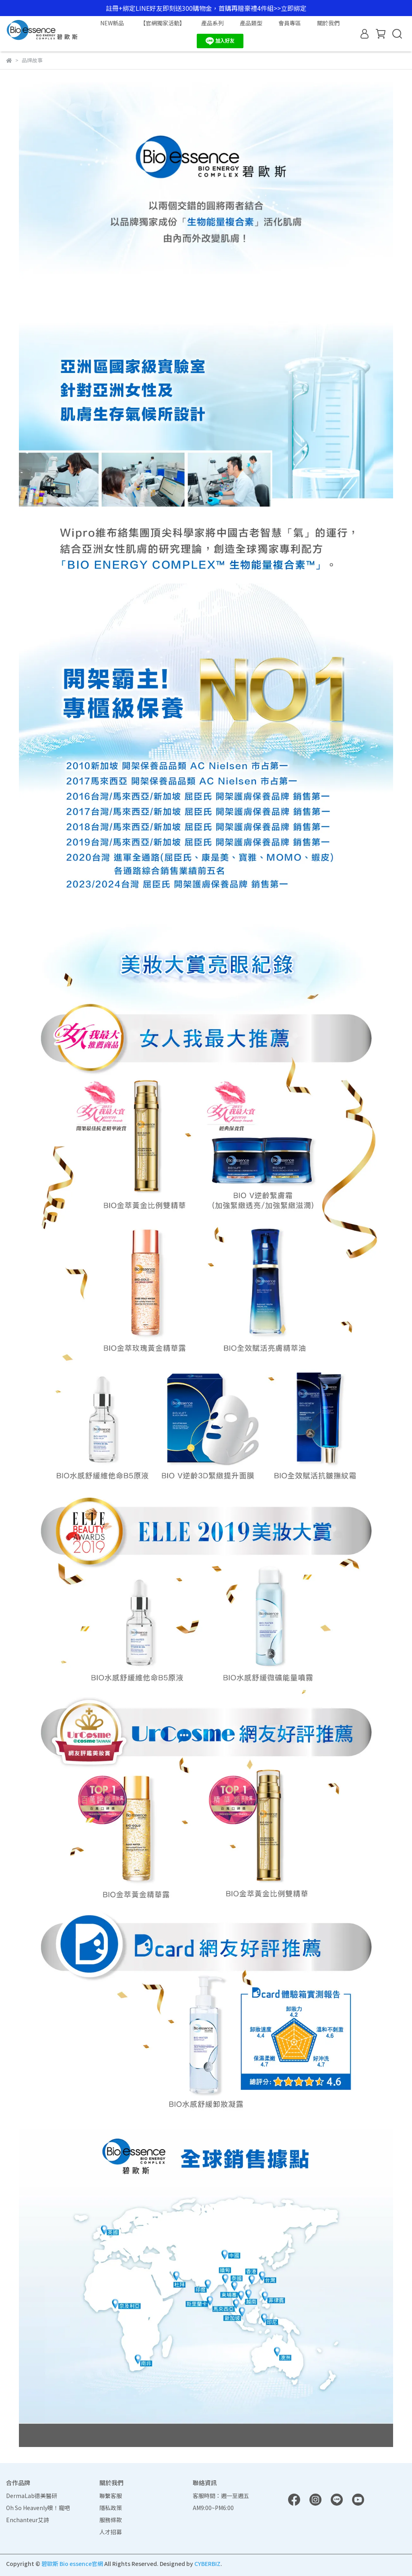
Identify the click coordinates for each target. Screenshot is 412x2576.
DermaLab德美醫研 (31, 2496)
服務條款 (110, 2520)
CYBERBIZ (207, 2564)
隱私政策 (110, 2508)
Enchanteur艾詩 (27, 2520)
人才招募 (110, 2532)
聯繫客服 (110, 2496)
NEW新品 (112, 23)
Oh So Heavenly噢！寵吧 (38, 2508)
